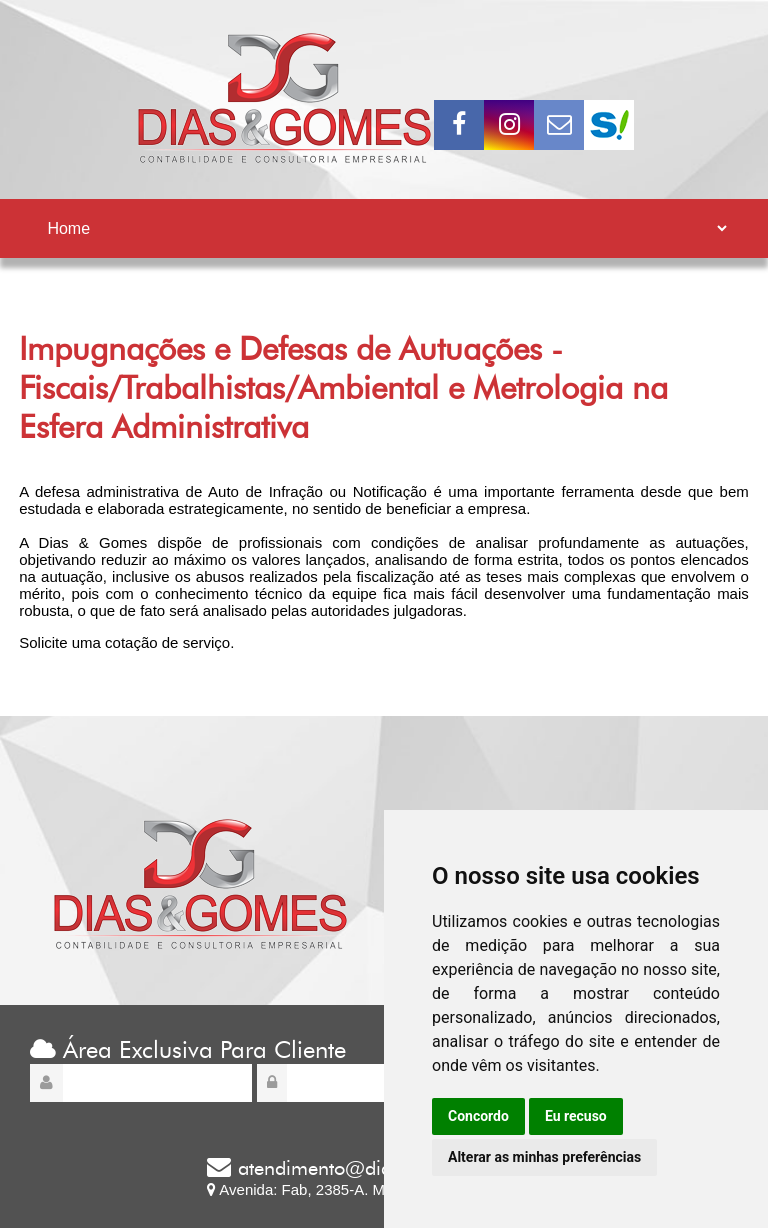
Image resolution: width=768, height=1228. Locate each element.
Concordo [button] (478, 1116)
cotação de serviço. (169, 642)
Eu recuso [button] (576, 1116)
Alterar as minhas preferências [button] (544, 1157)
